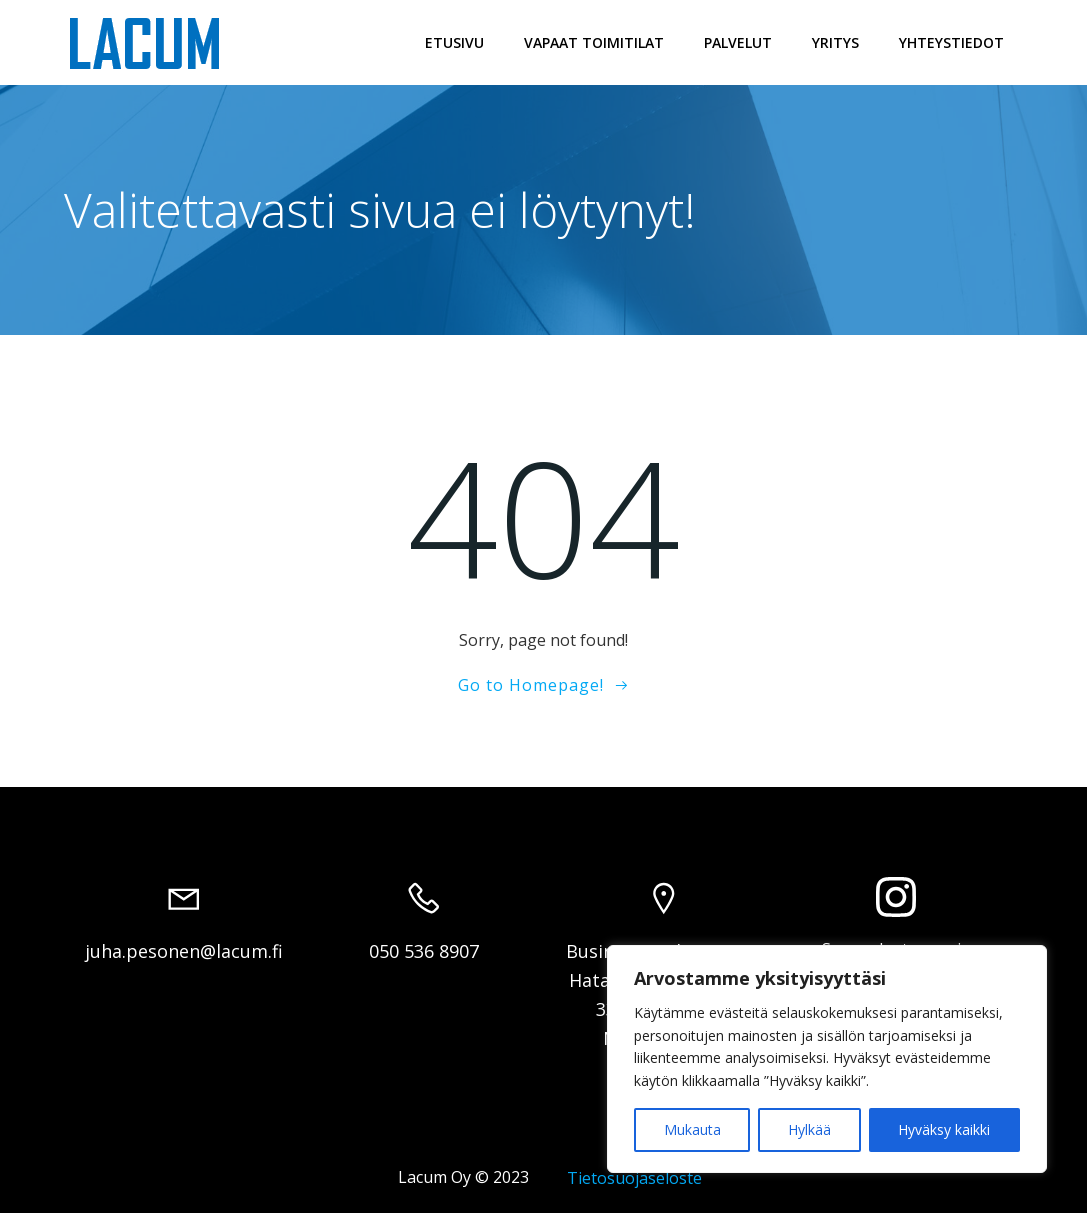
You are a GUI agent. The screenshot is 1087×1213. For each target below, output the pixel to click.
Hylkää (809, 1129)
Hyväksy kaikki (944, 1129)
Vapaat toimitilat (594, 42)
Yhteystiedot (951, 42)
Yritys (835, 42)
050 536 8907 (424, 951)
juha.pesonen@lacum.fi (184, 951)
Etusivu (454, 42)
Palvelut (738, 42)
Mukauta (692, 1129)
